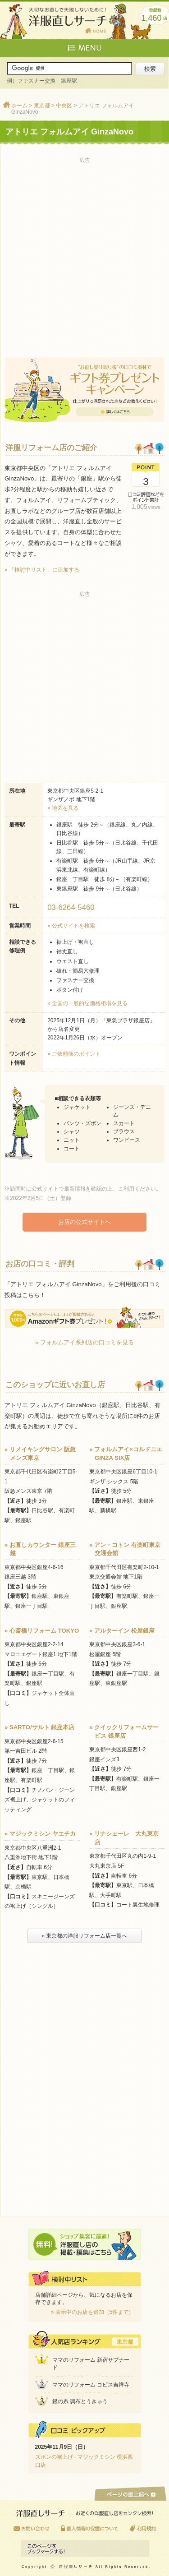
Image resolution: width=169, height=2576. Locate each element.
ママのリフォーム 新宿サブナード (90, 2364)
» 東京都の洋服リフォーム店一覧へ (84, 1936)
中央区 (64, 105)
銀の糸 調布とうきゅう (80, 2401)
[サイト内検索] (69, 68)
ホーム (19, 105)
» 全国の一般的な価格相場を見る (87, 1003)
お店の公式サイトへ (84, 1222)
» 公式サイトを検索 (71, 926)
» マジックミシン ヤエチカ (40, 1833)
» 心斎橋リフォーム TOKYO (42, 1630)
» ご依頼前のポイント (73, 1054)
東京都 (42, 105)
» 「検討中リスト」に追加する (42, 570)
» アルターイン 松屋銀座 (122, 1630)
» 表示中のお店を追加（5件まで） (92, 2312)
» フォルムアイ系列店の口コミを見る (84, 1342)
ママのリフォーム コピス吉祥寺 (90, 2385)
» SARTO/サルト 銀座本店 (39, 1727)
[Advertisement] (84, 250)
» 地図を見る (63, 808)
